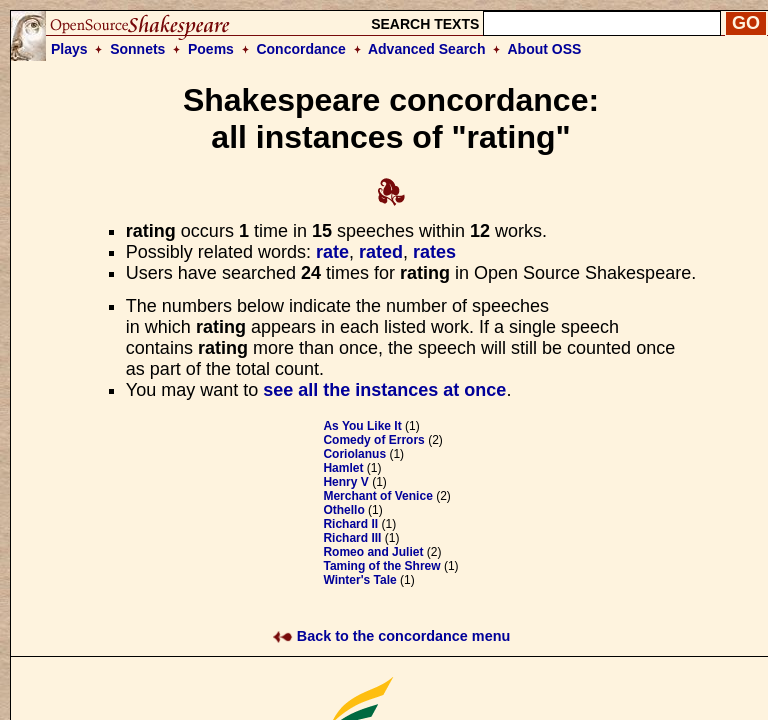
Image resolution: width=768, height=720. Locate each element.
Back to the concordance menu (391, 636)
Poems (211, 49)
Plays (69, 49)
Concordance (300, 49)
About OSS (545, 49)
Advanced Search (427, 49)
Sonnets (137, 49)
